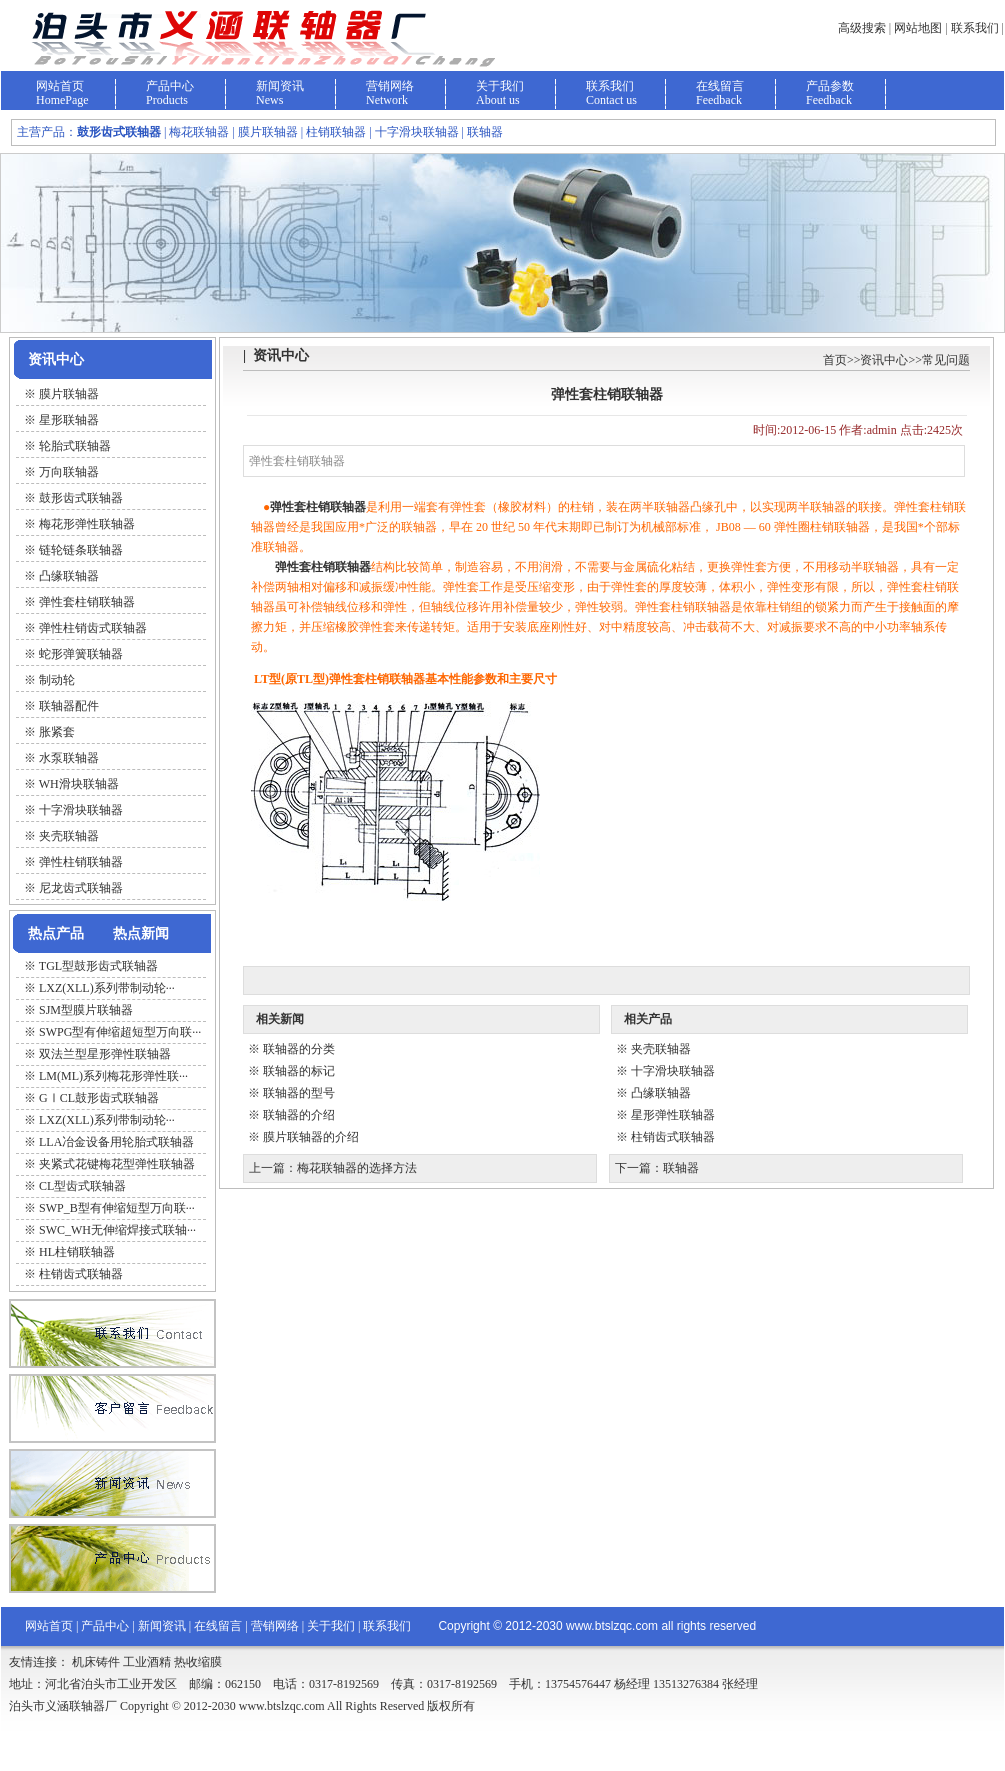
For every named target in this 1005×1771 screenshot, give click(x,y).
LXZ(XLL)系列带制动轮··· (107, 988)
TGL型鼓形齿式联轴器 (98, 966)
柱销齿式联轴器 (81, 1274)
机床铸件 (96, 1662)
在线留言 (720, 86)
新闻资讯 (280, 86)
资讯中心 (884, 360)
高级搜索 (862, 28)
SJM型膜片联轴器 (86, 1010)
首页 (835, 360)
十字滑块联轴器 (673, 1071)
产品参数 (830, 86)
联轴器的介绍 (299, 1115)
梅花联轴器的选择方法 (357, 1168)
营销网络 (390, 86)
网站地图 (918, 28)
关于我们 (500, 86)
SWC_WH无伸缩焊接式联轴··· (117, 1230)
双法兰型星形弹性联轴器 (105, 1054)
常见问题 (946, 360)
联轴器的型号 (299, 1093)
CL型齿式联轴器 (82, 1186)
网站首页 (60, 86)
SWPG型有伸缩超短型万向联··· (120, 1032)
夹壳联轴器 (661, 1049)
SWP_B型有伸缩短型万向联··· (117, 1208)
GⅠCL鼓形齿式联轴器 (99, 1098)
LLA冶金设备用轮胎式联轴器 (116, 1142)
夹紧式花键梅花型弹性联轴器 (117, 1164)
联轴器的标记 (299, 1071)
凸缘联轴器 (661, 1093)
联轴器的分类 (299, 1049)
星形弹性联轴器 (673, 1115)
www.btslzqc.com (612, 1626)
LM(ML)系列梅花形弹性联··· (113, 1076)
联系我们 (975, 28)
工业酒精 (147, 1662)
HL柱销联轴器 (77, 1252)
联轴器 (681, 1168)
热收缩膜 (198, 1662)
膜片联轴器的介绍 (311, 1137)
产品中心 (170, 86)
